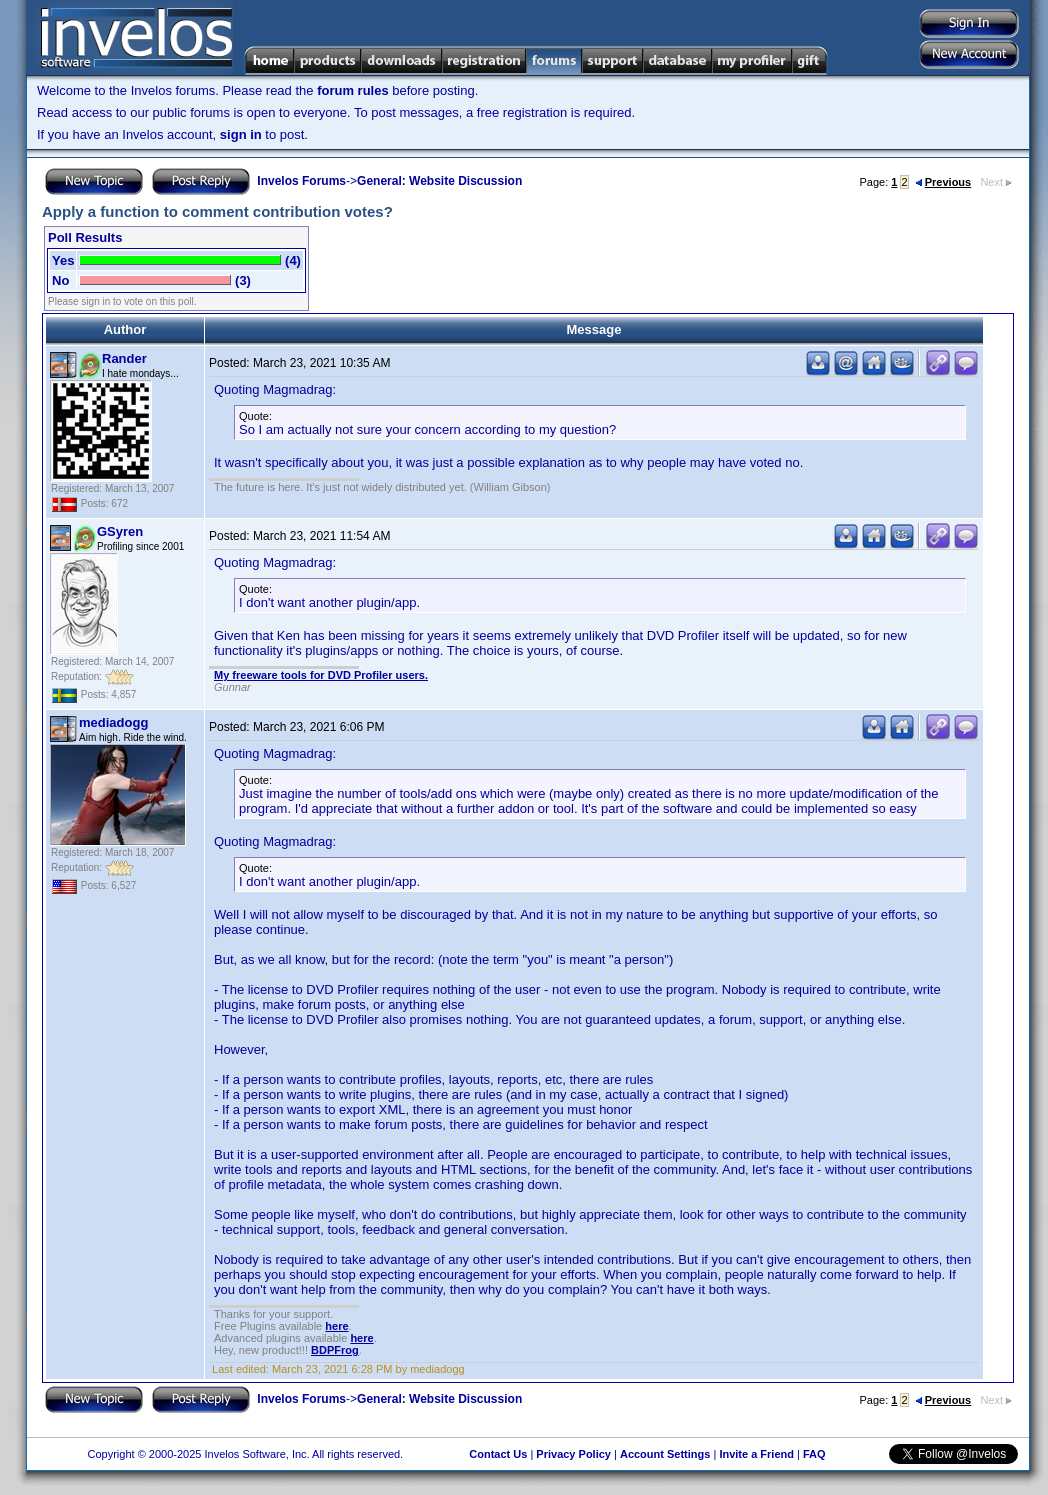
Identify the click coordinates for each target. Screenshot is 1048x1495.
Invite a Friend (756, 1454)
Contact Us (498, 1454)
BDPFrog (335, 1350)
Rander (124, 358)
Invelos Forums (301, 181)
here (336, 1326)
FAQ (814, 1454)
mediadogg (113, 722)
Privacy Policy (573, 1454)
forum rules (353, 90)
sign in (241, 134)
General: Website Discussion (439, 181)
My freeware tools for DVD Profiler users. (321, 675)
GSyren (120, 531)
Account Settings (665, 1454)
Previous (943, 182)
